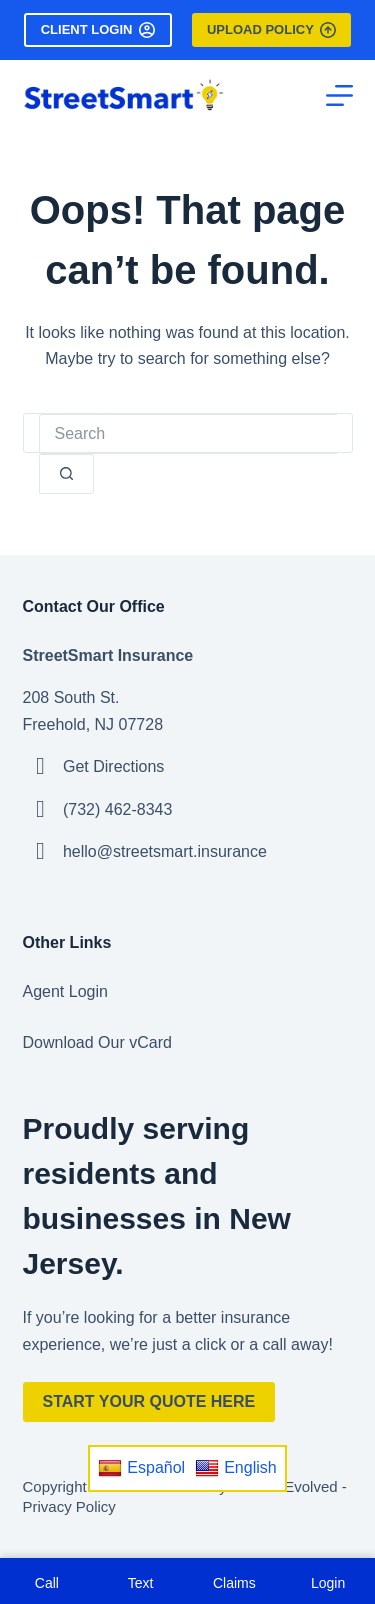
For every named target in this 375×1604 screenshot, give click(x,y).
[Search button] (66, 474)
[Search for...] (188, 434)
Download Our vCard (97, 1042)
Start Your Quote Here (149, 1401)
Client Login (98, 30)
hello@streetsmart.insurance (165, 851)
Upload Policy (271, 30)
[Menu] (339, 95)
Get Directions (113, 766)
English (235, 1468)
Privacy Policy (69, 1506)
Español (141, 1468)
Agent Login (65, 991)
